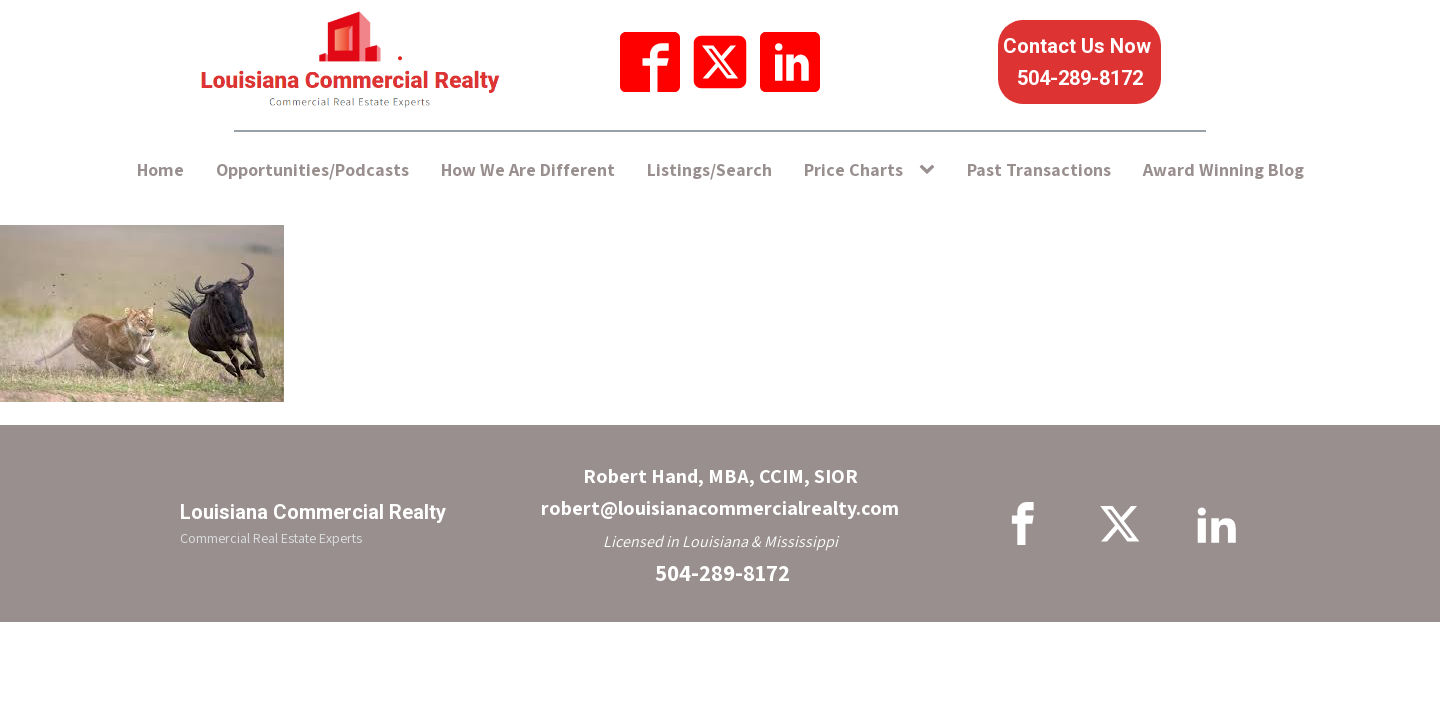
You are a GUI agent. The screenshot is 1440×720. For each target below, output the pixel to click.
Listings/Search (709, 169)
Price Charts (853, 169)
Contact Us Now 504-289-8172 (1079, 62)
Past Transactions (1039, 169)
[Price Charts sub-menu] (931, 170)
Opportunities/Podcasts (312, 169)
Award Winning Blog (1223, 169)
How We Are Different (528, 169)
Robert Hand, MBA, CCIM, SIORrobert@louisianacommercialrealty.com (720, 492)
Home (160, 169)
